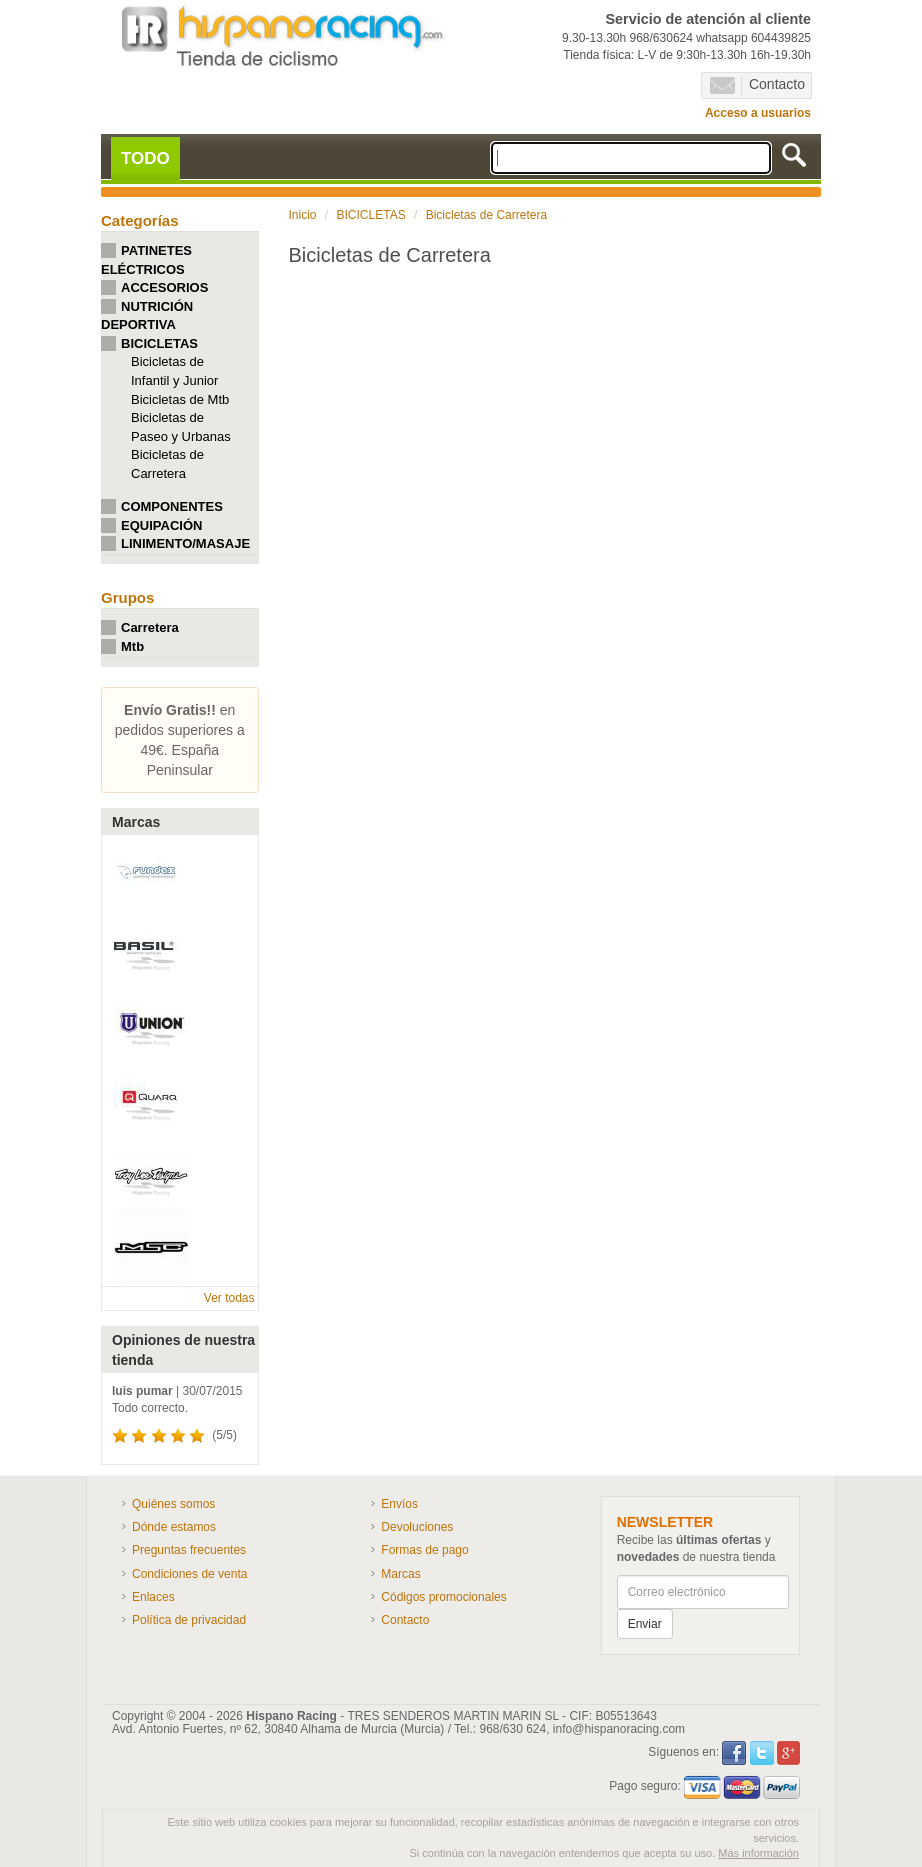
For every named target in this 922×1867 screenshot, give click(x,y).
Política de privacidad (189, 1620)
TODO (145, 158)
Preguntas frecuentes (189, 1550)
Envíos (399, 1504)
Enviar (645, 1624)
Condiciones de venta (189, 1574)
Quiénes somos (173, 1504)
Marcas (400, 1574)
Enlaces (153, 1597)
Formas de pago (424, 1550)
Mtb (132, 646)
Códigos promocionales (443, 1597)
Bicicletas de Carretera (486, 215)
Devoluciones (417, 1527)
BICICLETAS (159, 343)
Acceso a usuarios (758, 113)
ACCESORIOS (164, 287)
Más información (758, 1853)
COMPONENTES (172, 506)
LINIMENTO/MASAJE (185, 543)
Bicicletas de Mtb (180, 399)
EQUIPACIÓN (161, 525)
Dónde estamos (174, 1527)
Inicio (303, 215)
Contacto (757, 85)
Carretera (150, 627)
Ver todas (229, 1298)
